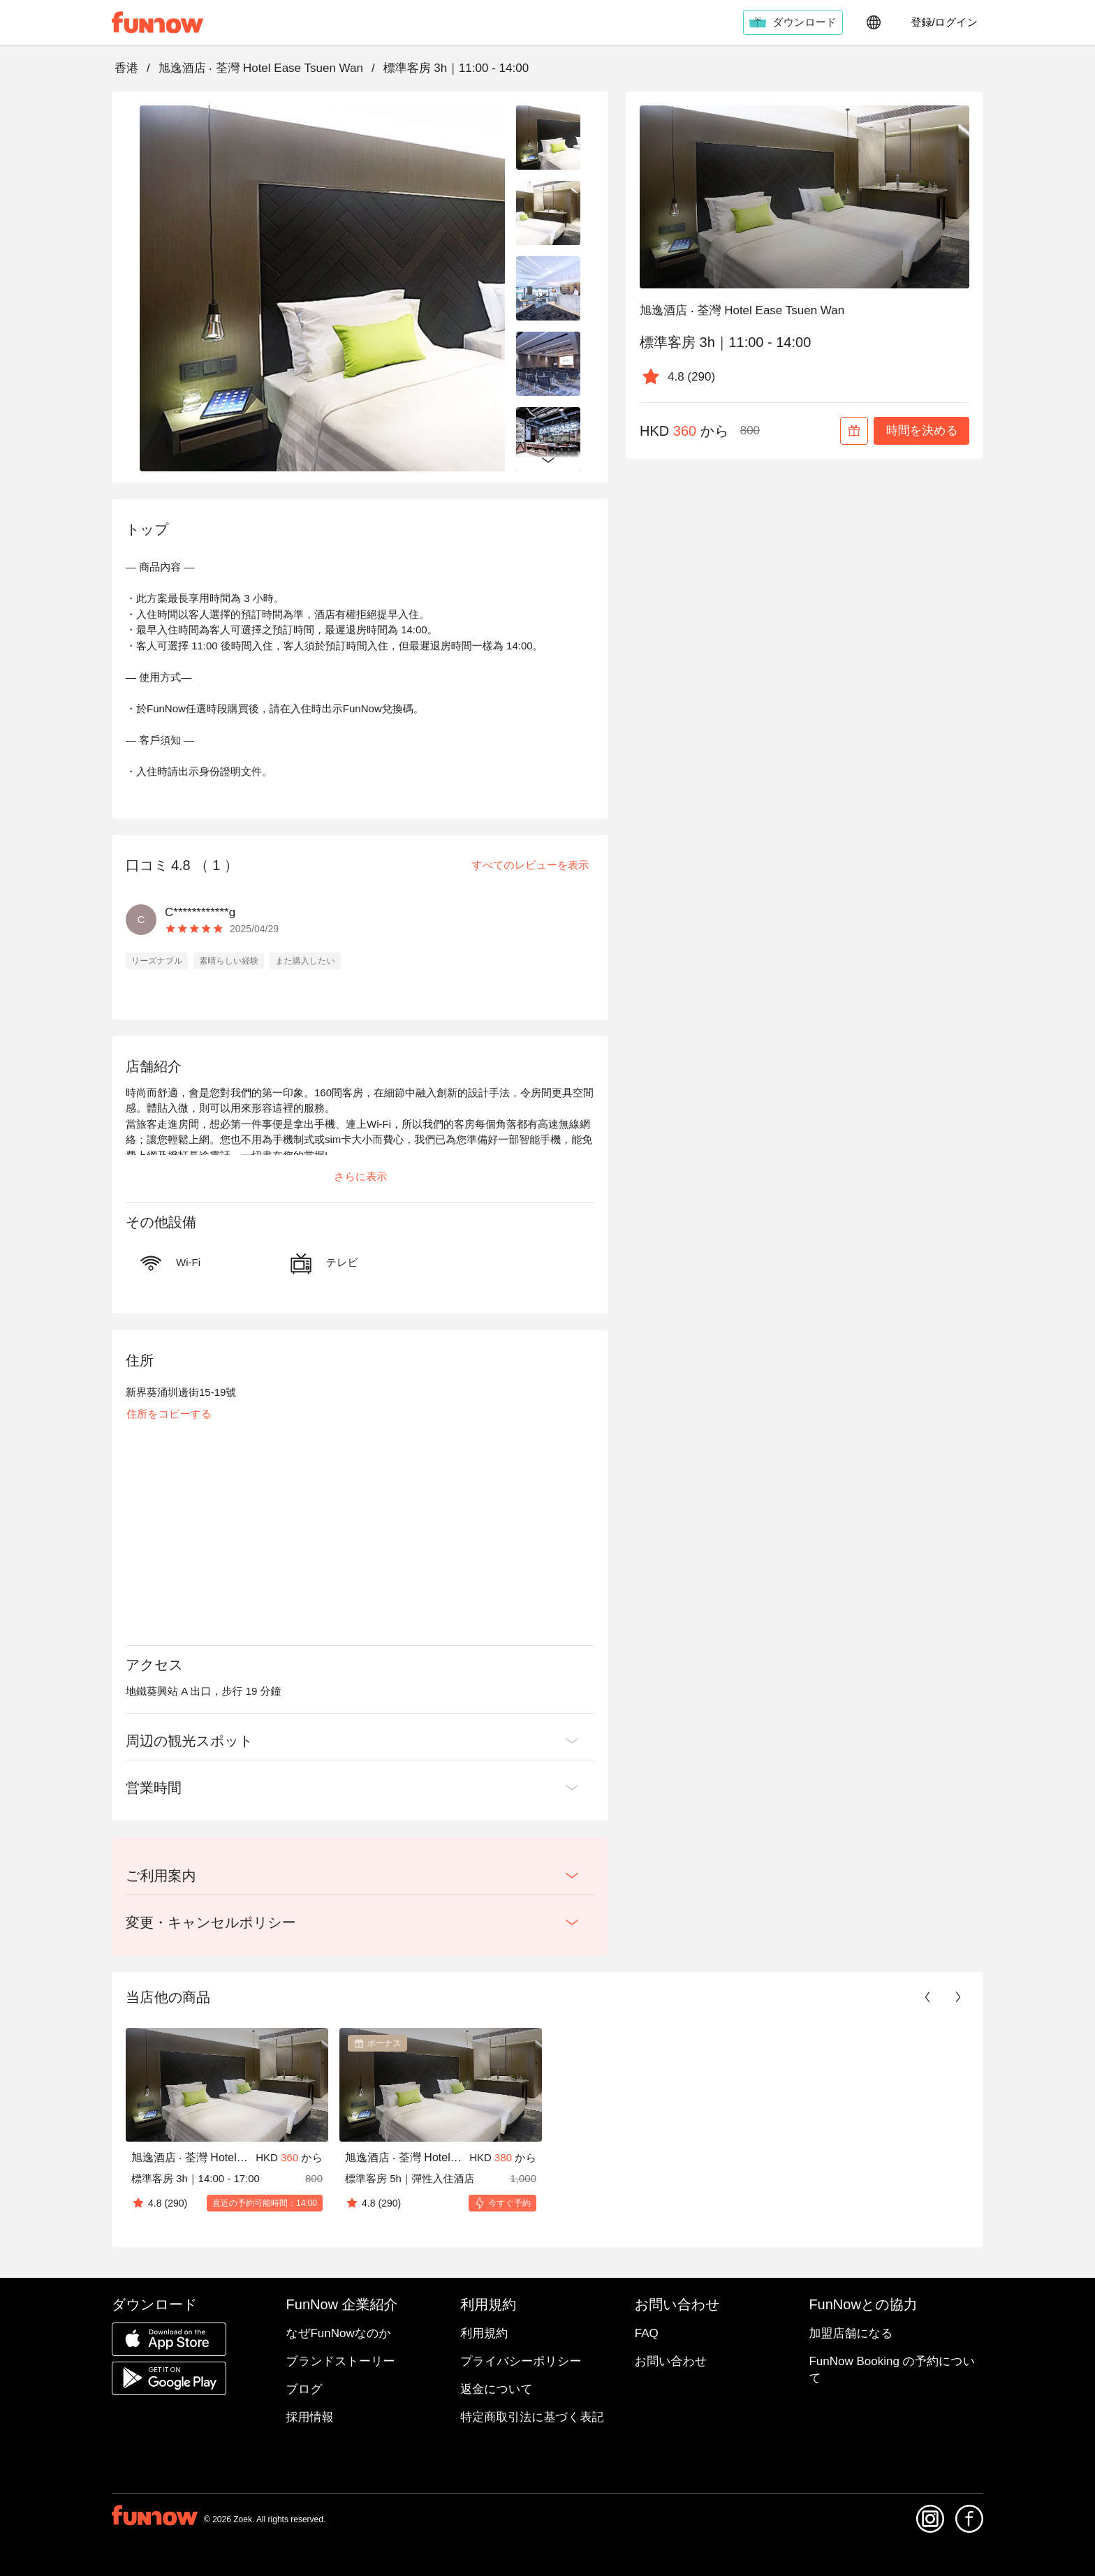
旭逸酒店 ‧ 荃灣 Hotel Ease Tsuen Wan (261, 68)
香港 (126, 68)
